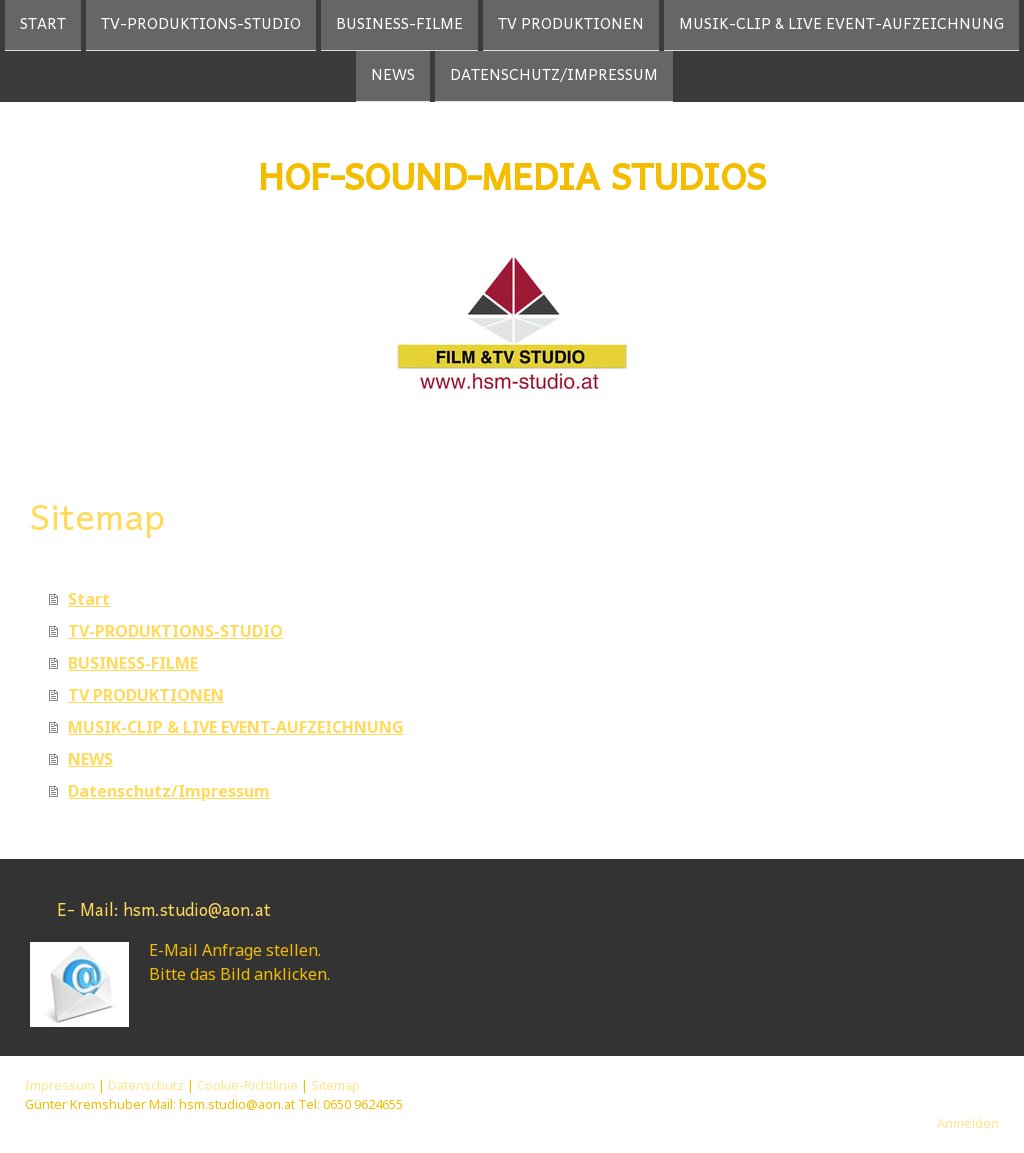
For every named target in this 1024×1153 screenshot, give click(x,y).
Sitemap (335, 1085)
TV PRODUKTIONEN (571, 25)
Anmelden (968, 1123)
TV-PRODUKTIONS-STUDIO (201, 25)
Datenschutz (146, 1085)
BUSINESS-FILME (399, 25)
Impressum (60, 1085)
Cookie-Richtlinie (247, 1085)
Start (43, 25)
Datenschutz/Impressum (554, 78)
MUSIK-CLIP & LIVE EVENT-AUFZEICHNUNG (841, 25)
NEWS (393, 78)
